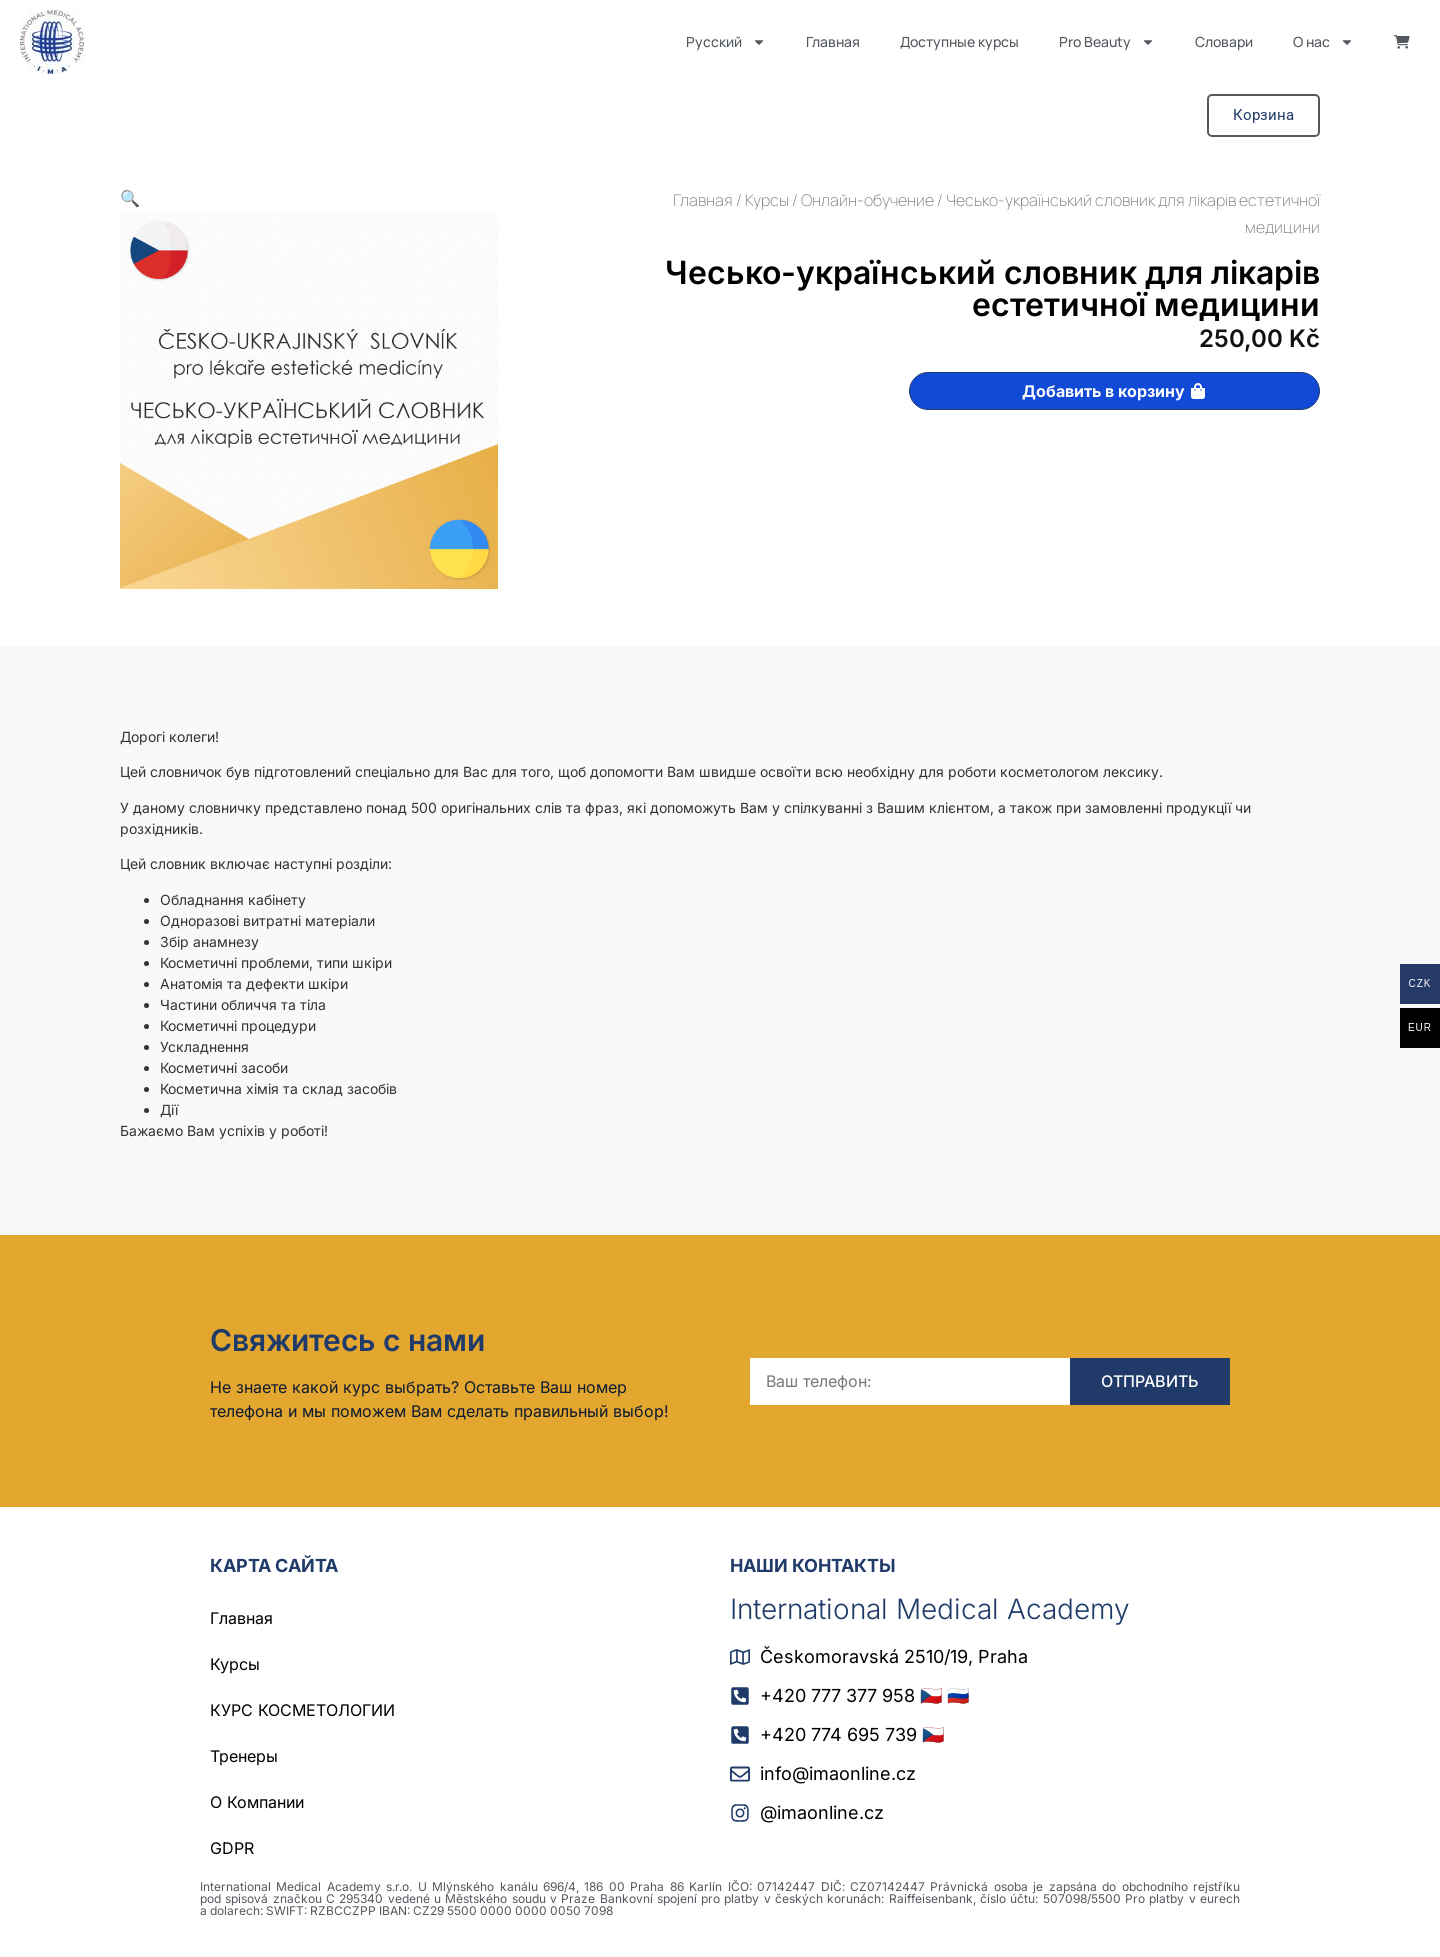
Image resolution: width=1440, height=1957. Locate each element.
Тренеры (244, 1756)
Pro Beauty (1107, 42)
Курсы (767, 200)
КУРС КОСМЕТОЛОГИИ (302, 1710)
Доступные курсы (959, 41)
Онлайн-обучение (867, 200)
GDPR (232, 1848)
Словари (1224, 41)
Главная (833, 41)
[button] (130, 198)
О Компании (257, 1802)
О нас (1323, 42)
